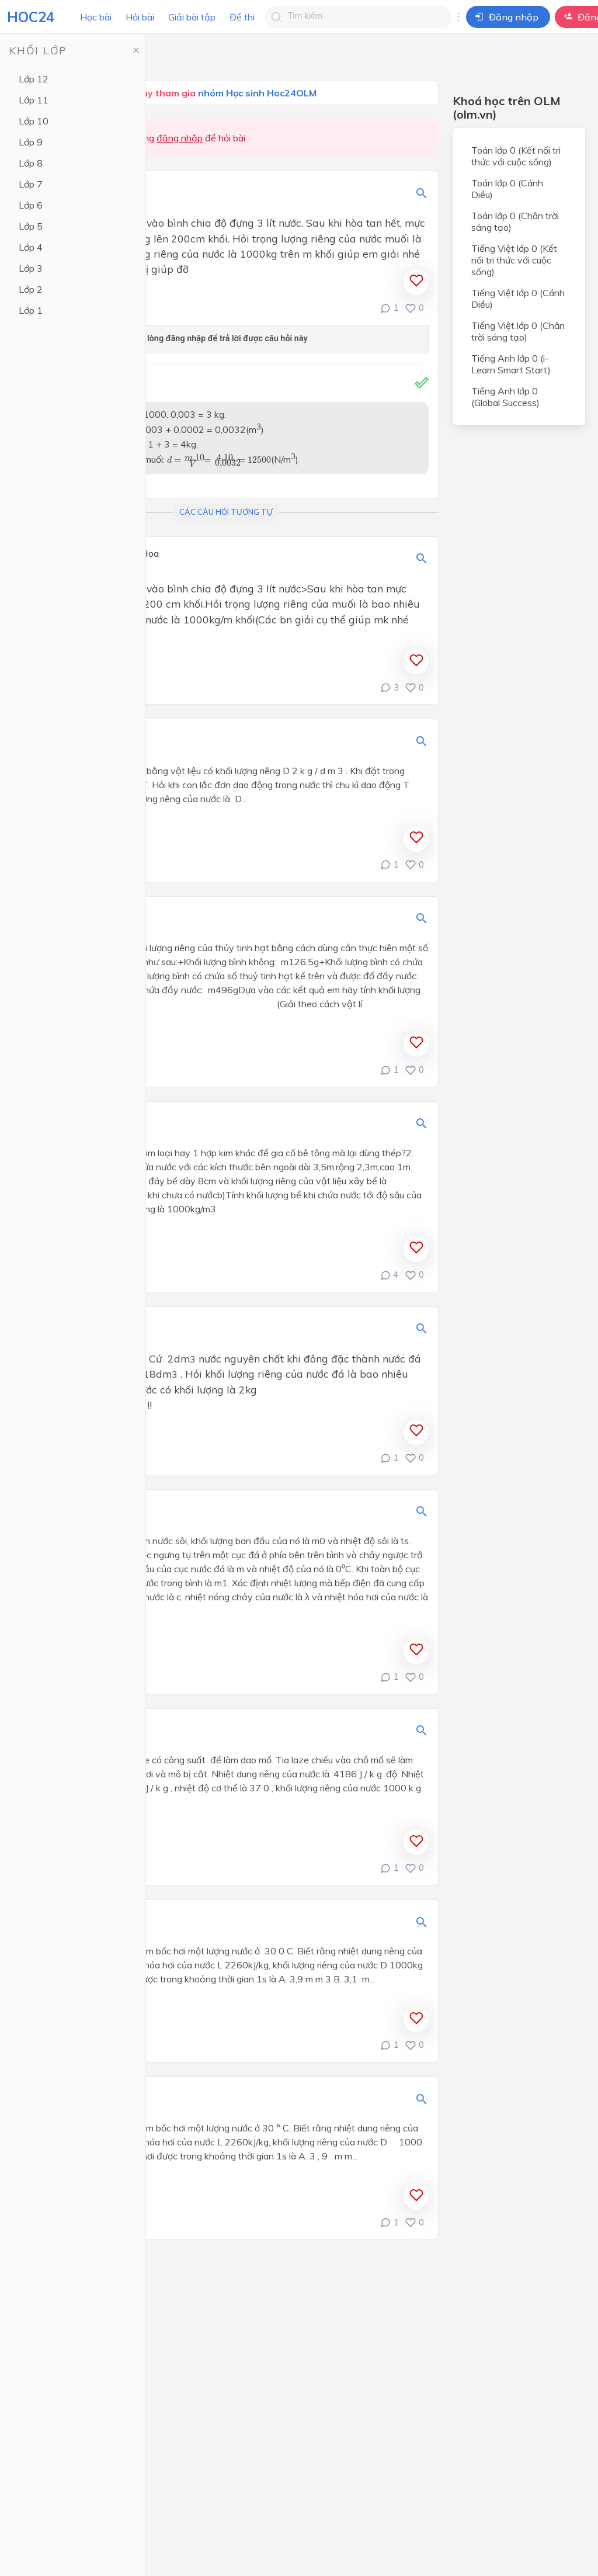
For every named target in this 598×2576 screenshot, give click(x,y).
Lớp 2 (31, 289)
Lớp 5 (31, 226)
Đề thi (242, 17)
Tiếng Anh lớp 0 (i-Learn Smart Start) (511, 364)
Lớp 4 (31, 247)
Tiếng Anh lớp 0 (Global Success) (505, 396)
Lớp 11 (33, 100)
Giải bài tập (191, 17)
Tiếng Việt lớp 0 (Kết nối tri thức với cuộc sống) (514, 260)
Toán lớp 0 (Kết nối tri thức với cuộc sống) (516, 156)
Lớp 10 (33, 121)
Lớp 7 (31, 184)
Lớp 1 (31, 310)
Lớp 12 (33, 79)
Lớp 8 (31, 163)
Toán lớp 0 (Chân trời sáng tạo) (515, 221)
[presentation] (219, 461)
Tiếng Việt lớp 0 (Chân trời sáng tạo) (518, 331)
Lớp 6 (31, 205)
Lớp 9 (31, 142)
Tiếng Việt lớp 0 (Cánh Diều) (518, 298)
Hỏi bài (140, 17)
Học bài (96, 17)
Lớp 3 (31, 268)
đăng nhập (180, 138)
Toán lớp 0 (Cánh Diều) (507, 188)
